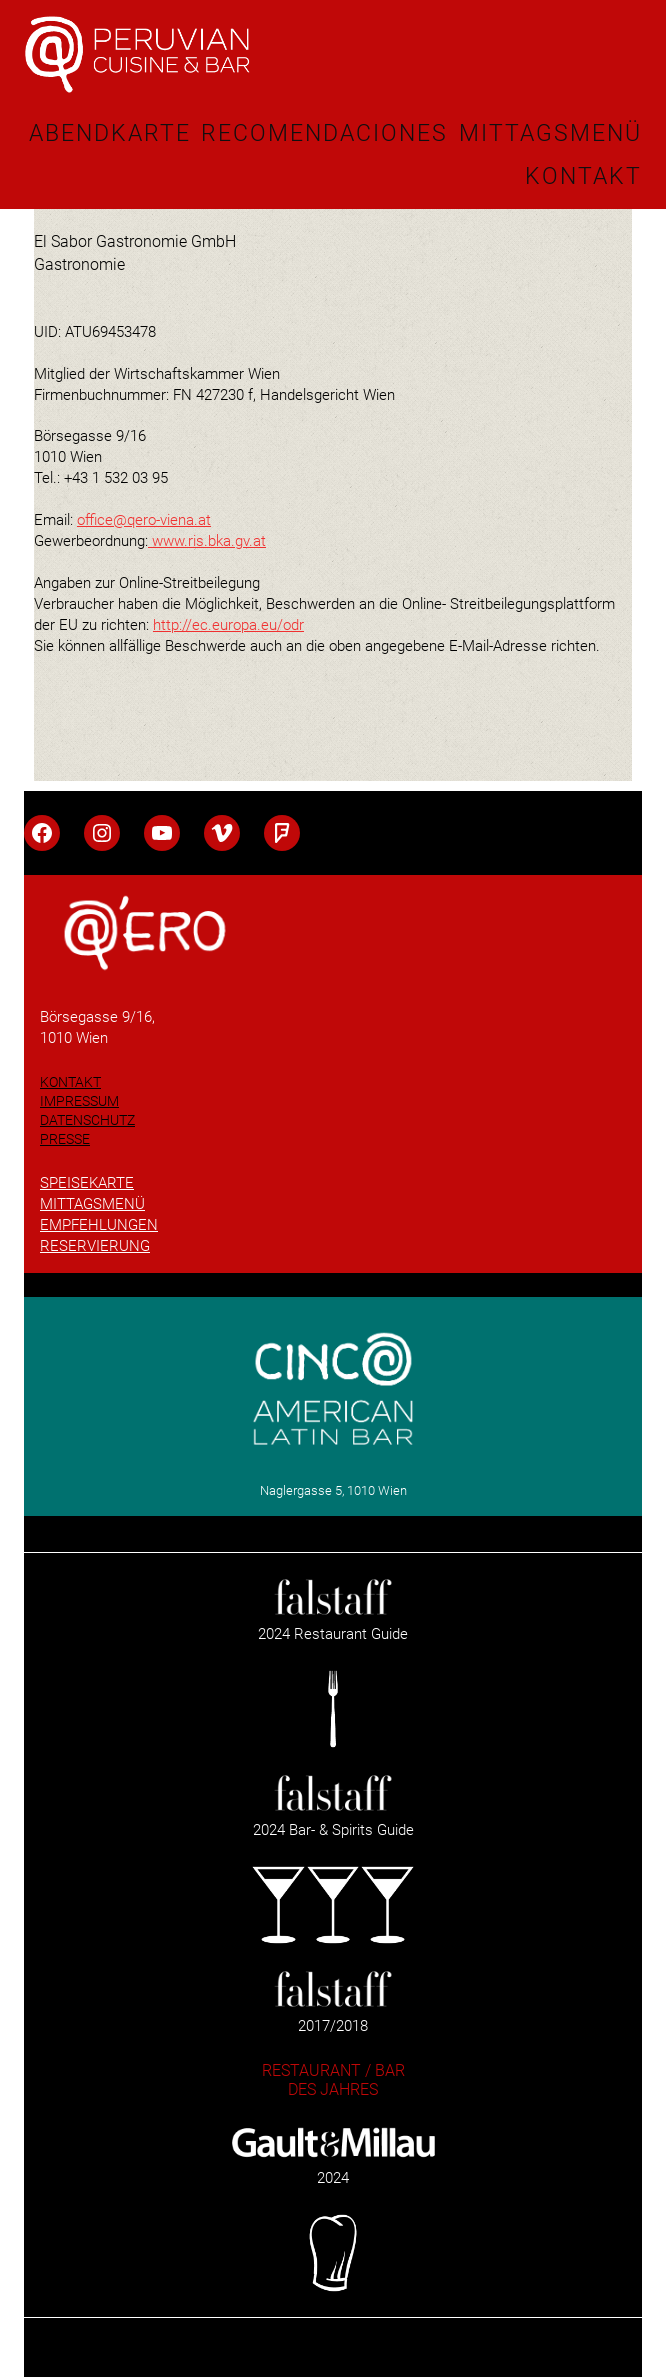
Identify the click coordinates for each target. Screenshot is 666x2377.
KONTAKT (70, 1082)
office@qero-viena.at (144, 520)
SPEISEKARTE (87, 1183)
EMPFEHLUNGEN (99, 1225)
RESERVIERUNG (95, 1246)
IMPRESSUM (79, 1101)
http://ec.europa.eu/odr (228, 625)
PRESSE (65, 1139)
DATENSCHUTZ (87, 1120)
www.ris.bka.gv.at (209, 541)
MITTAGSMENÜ (92, 1204)
